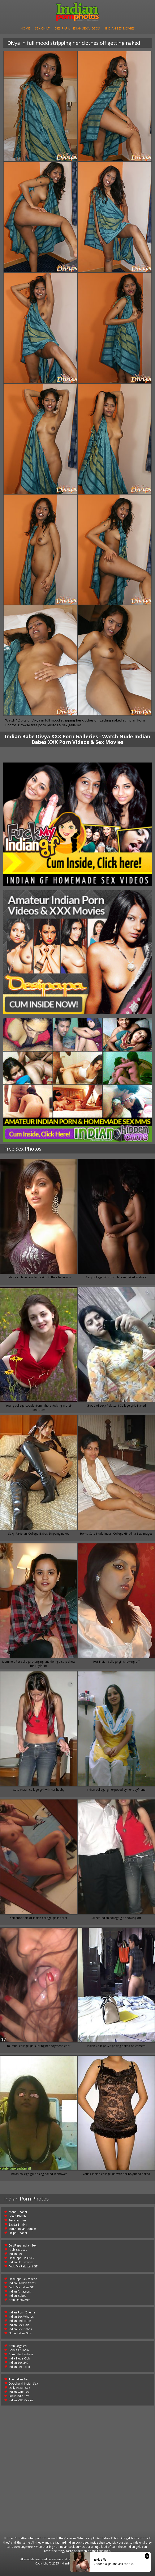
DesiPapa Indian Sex (22, 2245)
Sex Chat (42, 28)
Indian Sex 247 (18, 2363)
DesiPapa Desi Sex (21, 2258)
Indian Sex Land (19, 2367)
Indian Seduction (20, 2321)
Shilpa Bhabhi (18, 2233)
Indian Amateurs (20, 2291)
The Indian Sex (19, 2379)
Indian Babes (17, 2296)
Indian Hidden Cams (22, 2283)
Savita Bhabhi (18, 2224)
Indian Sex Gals (19, 2325)
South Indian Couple (22, 2229)
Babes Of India (19, 2350)
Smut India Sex (19, 2396)
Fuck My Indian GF (21, 2287)
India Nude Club (19, 2358)
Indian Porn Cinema (22, 2312)
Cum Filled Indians (21, 2354)
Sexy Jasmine (17, 2220)
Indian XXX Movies (21, 2400)
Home (25, 28)
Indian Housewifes (21, 2262)
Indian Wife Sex (19, 2392)
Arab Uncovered (19, 2300)
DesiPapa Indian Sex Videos (77, 28)
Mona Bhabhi (18, 2212)
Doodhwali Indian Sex (23, 2383)
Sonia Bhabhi (17, 2216)
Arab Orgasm (18, 2346)
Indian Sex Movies (120, 28)
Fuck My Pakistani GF (23, 2266)
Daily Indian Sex (19, 2388)
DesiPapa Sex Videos (23, 2279)
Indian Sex (15, 2254)
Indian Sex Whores (21, 2316)
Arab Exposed (18, 2250)
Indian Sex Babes (20, 2329)
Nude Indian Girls (20, 2333)
